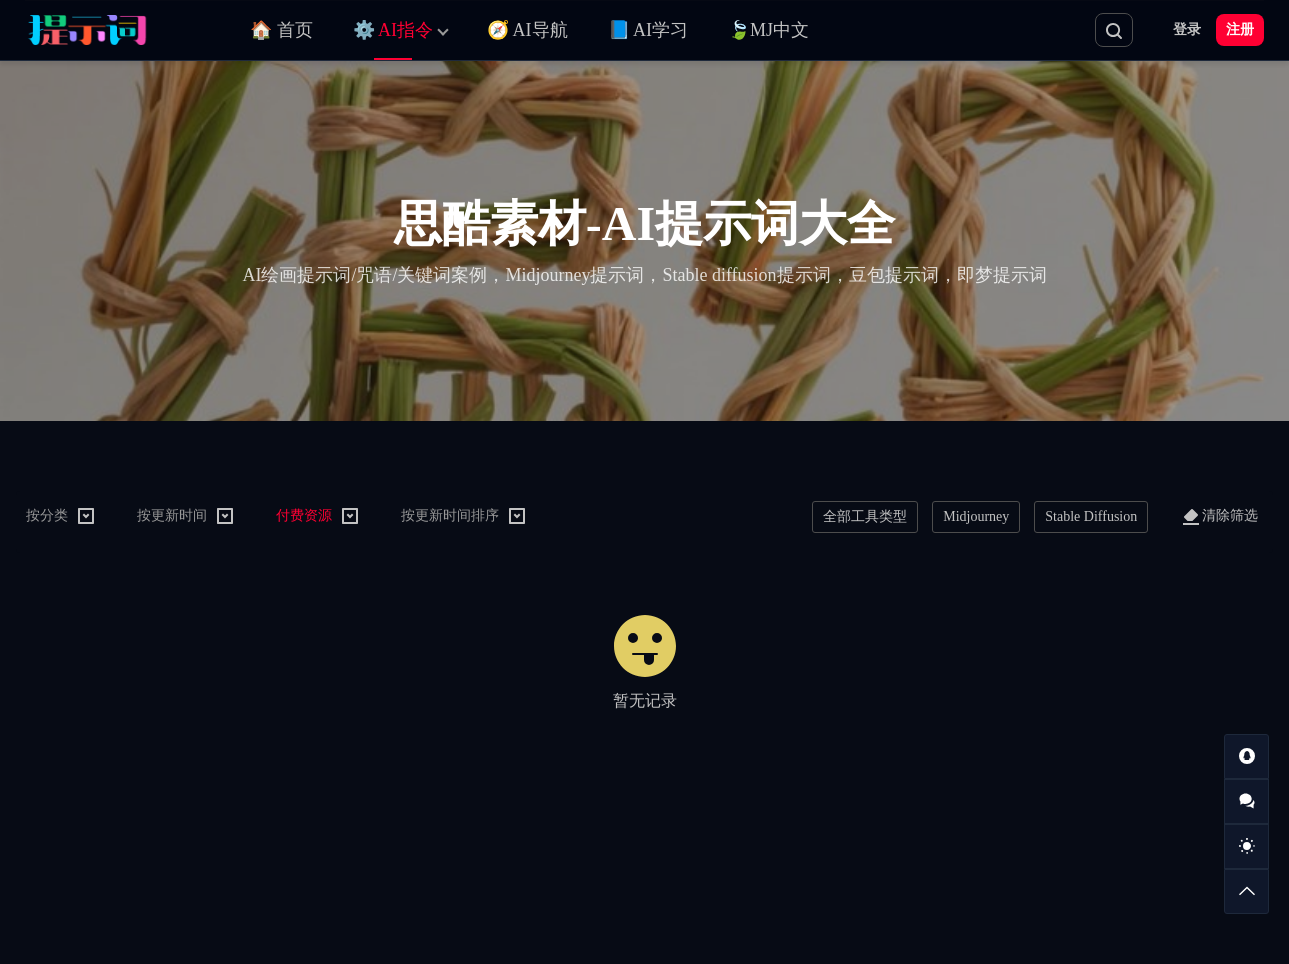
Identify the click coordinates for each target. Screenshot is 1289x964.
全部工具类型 (865, 516)
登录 (1187, 29)
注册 (1240, 29)
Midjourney (976, 516)
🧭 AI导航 (527, 30)
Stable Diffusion (1091, 516)
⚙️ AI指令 (393, 30)
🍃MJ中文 (768, 30)
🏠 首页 (281, 30)
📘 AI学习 (648, 30)
